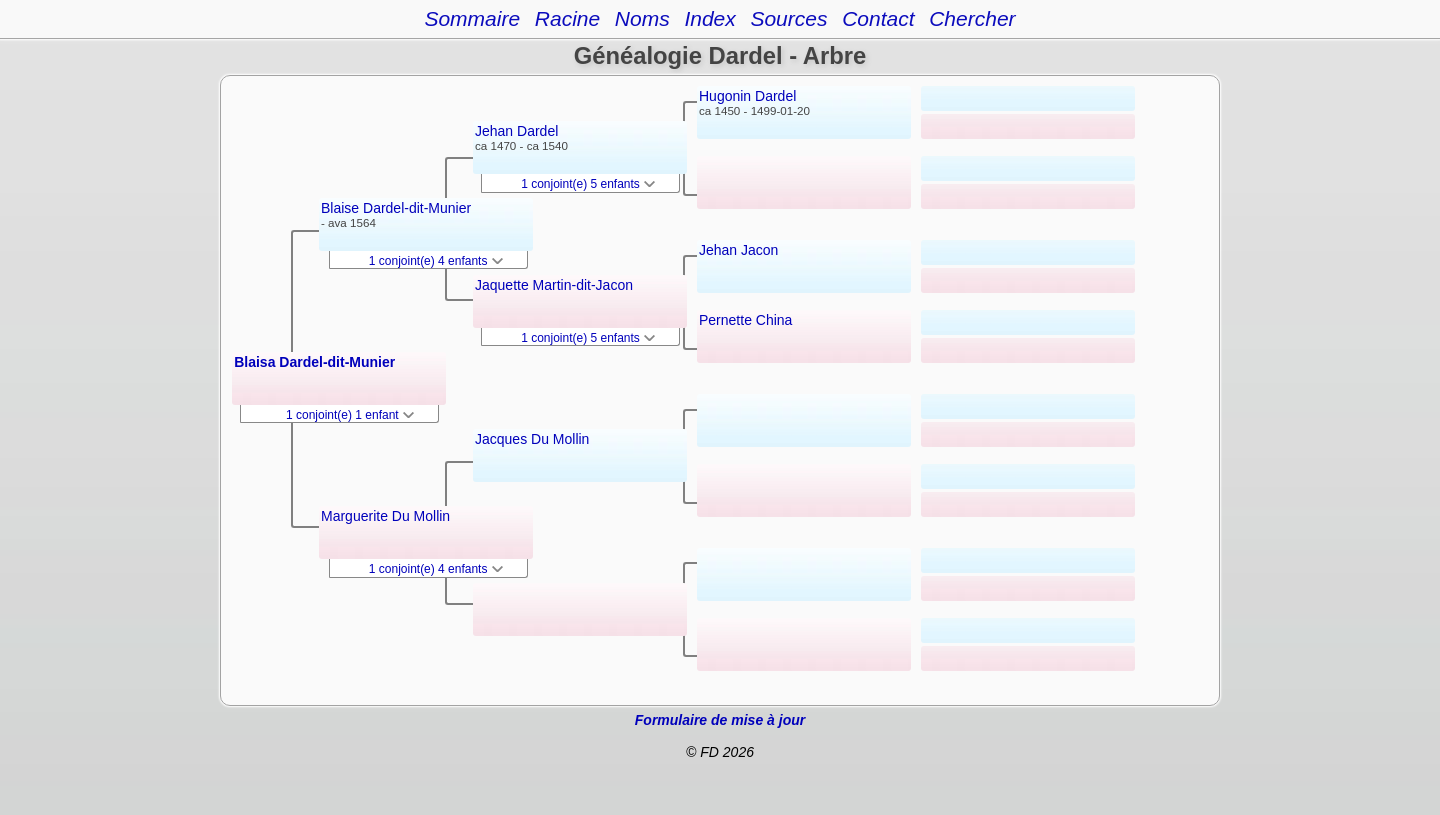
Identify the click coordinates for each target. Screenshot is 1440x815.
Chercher (972, 18)
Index (709, 18)
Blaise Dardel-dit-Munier (396, 208)
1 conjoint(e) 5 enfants (588, 184)
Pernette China (745, 320)
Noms (642, 18)
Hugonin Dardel (747, 96)
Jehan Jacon (738, 250)
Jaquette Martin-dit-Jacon (554, 285)
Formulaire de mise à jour (720, 720)
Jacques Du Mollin (532, 439)
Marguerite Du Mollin (385, 516)
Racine (567, 18)
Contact (878, 18)
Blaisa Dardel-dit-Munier (314, 362)
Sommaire (472, 18)
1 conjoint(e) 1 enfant (350, 415)
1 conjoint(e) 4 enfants (436, 261)
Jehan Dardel (516, 131)
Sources (788, 18)
